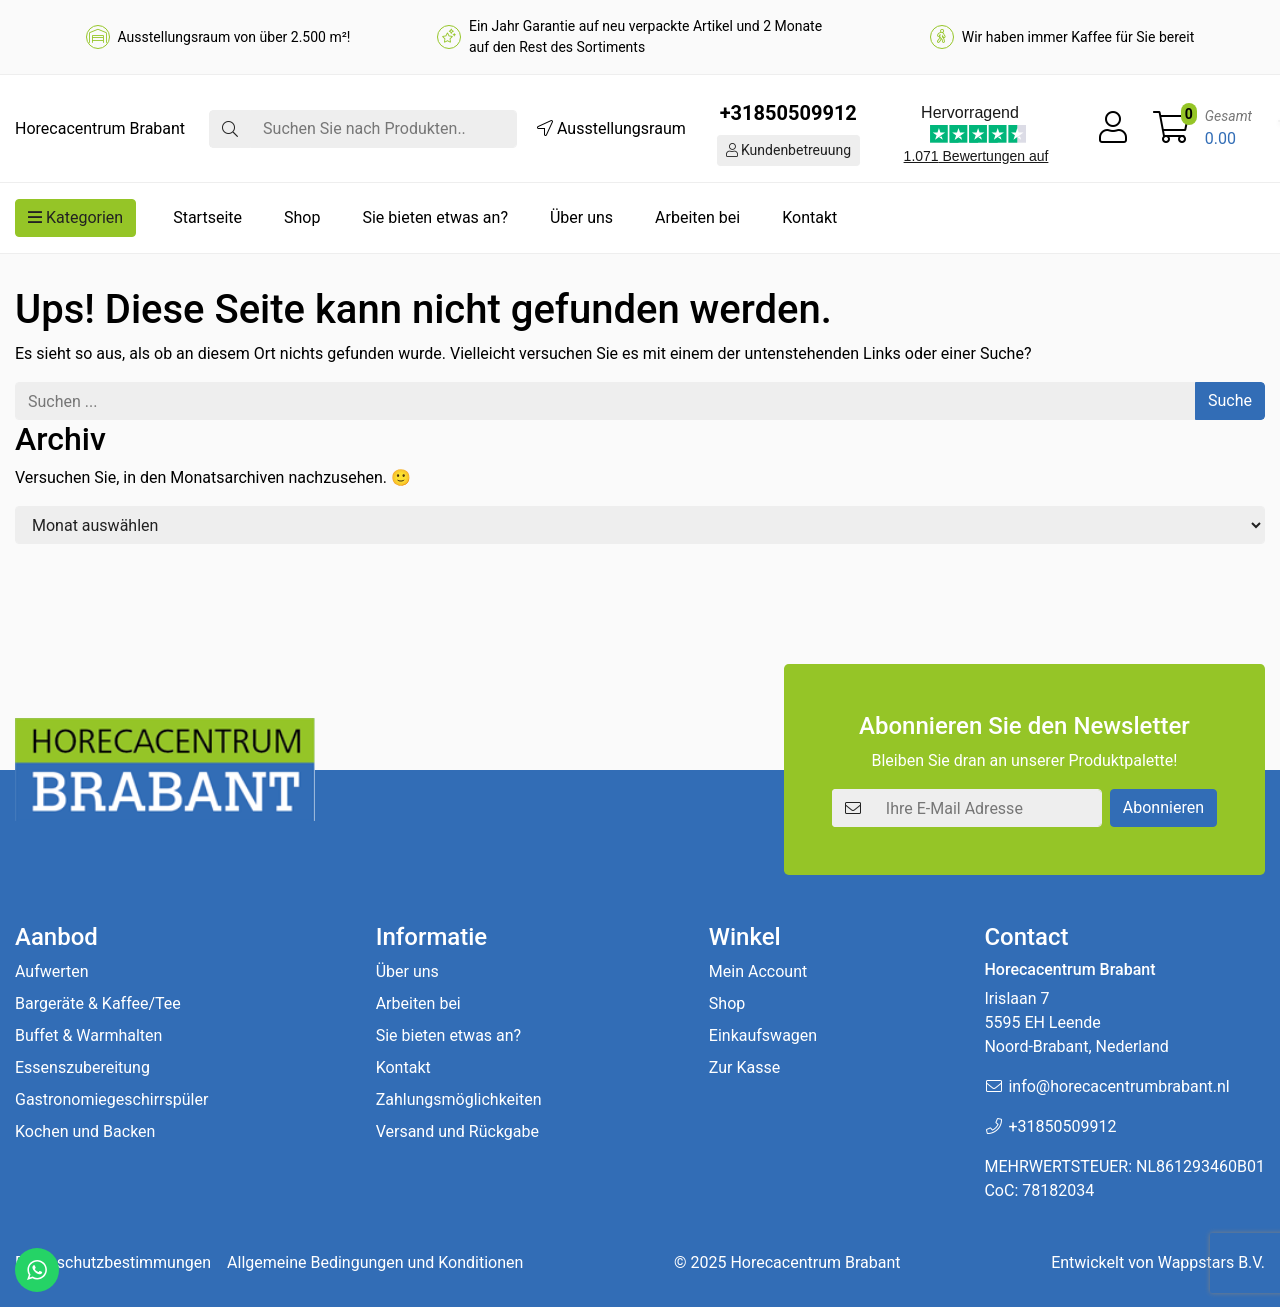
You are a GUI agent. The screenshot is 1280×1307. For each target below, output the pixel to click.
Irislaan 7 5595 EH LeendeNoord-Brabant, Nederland (1076, 1022)
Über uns (581, 217)
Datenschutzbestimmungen (113, 1262)
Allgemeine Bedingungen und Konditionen (375, 1262)
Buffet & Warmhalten (88, 1035)
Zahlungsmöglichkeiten (459, 1099)
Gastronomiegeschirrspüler (111, 1099)
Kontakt (809, 217)
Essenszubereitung (82, 1067)
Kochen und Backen (85, 1131)
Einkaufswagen (763, 1035)
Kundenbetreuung (789, 150)
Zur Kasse (744, 1067)
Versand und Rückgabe (457, 1131)
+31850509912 (788, 113)
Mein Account (758, 971)
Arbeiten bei (697, 217)
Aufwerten (52, 971)
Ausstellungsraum (611, 128)
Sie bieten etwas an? (435, 217)
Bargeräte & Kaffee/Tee (98, 1003)
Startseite (207, 217)
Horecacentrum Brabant (815, 1262)
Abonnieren (1163, 807)
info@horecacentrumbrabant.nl (1118, 1086)
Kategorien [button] (75, 217)
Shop (302, 217)
